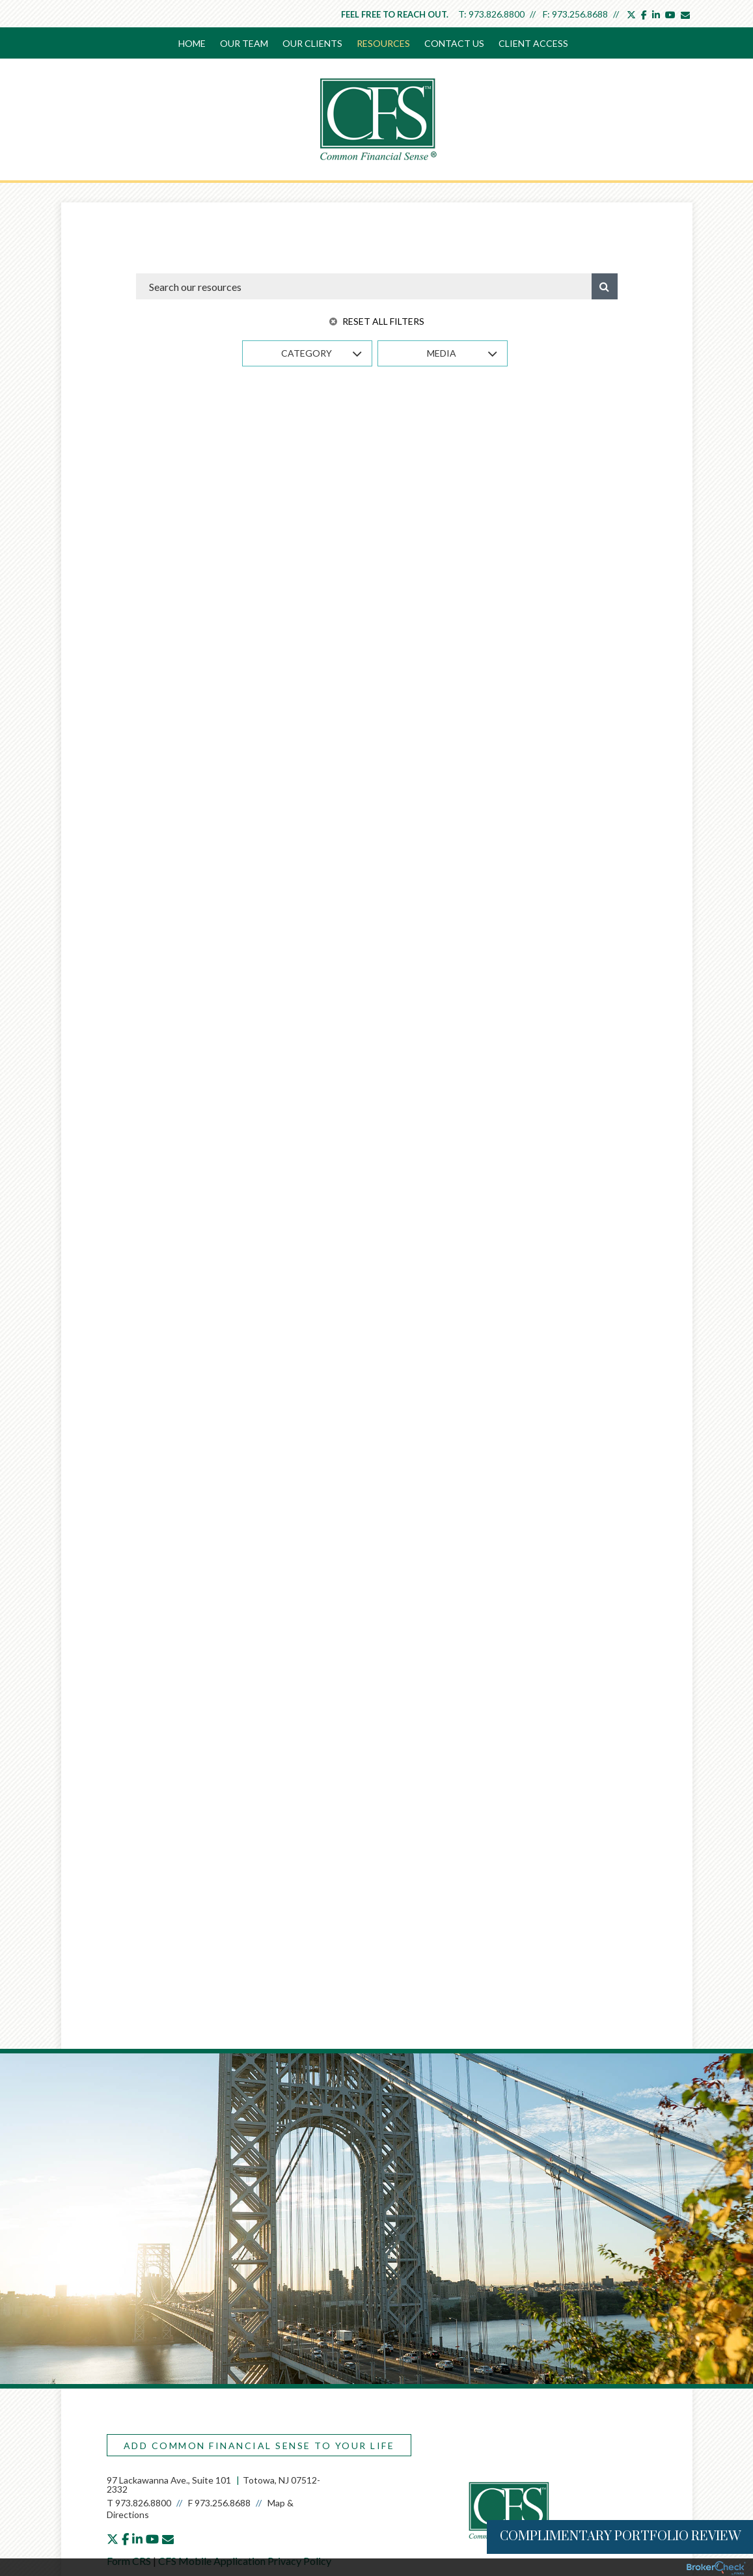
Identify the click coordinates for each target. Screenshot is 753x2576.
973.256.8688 (580, 14)
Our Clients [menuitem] (312, 43)
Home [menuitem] (192, 43)
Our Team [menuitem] (244, 43)
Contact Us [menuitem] (454, 43)
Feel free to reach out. (394, 14)
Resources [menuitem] (383, 43)
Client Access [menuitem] (533, 43)
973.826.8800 (497, 14)
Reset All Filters (376, 321)
